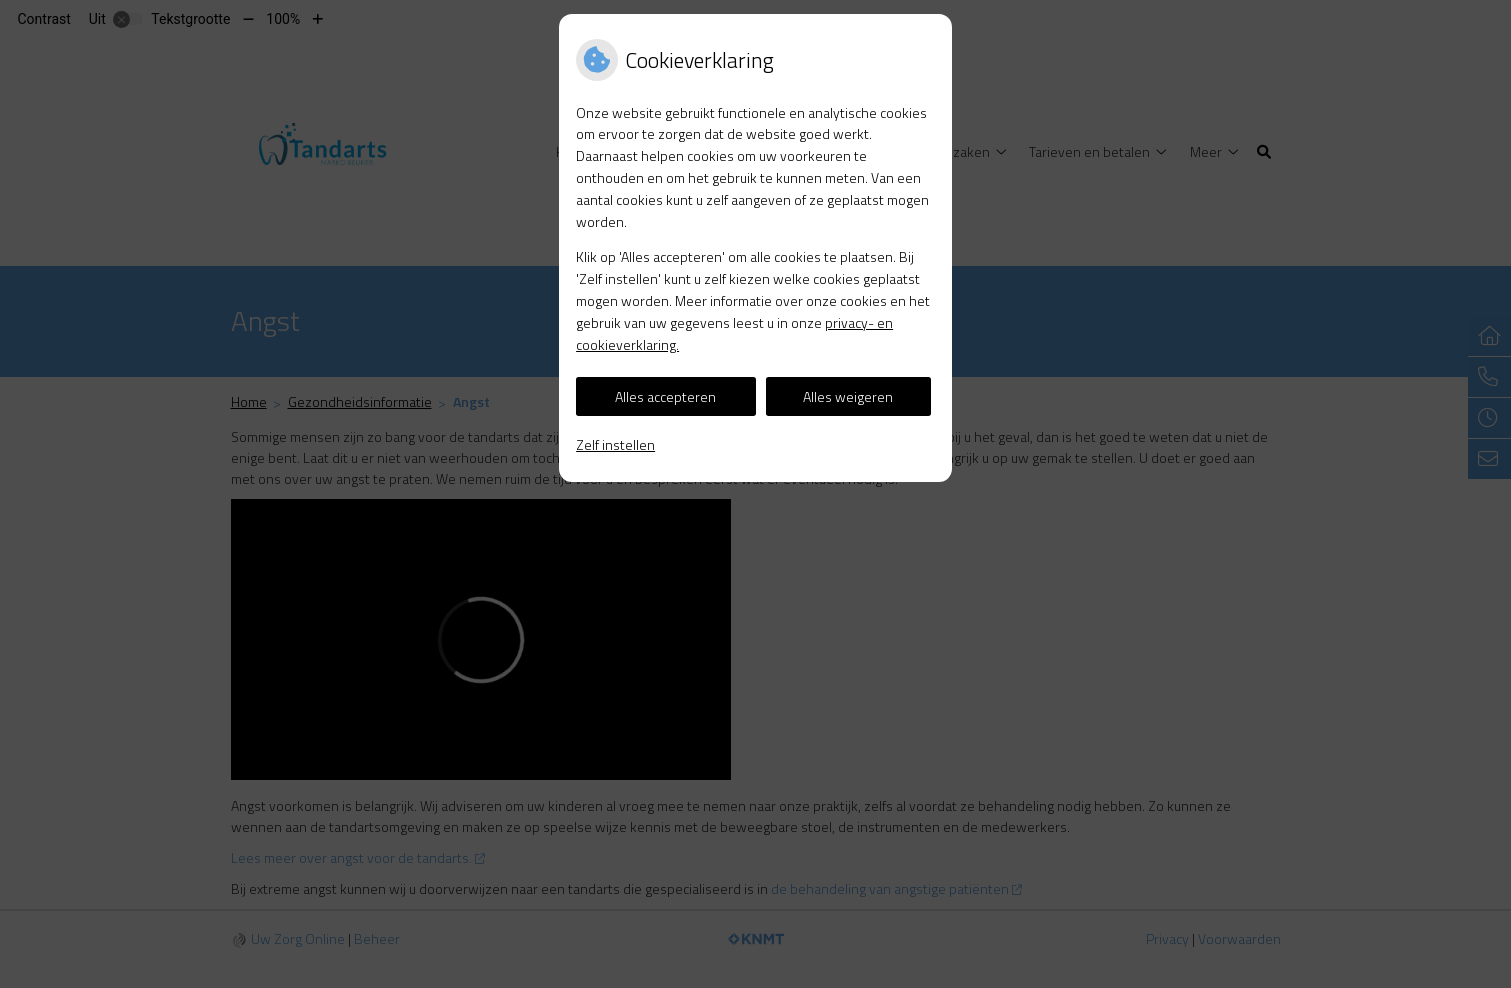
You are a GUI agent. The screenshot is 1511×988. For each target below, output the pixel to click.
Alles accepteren (665, 396)
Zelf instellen (615, 444)
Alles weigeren (848, 396)
